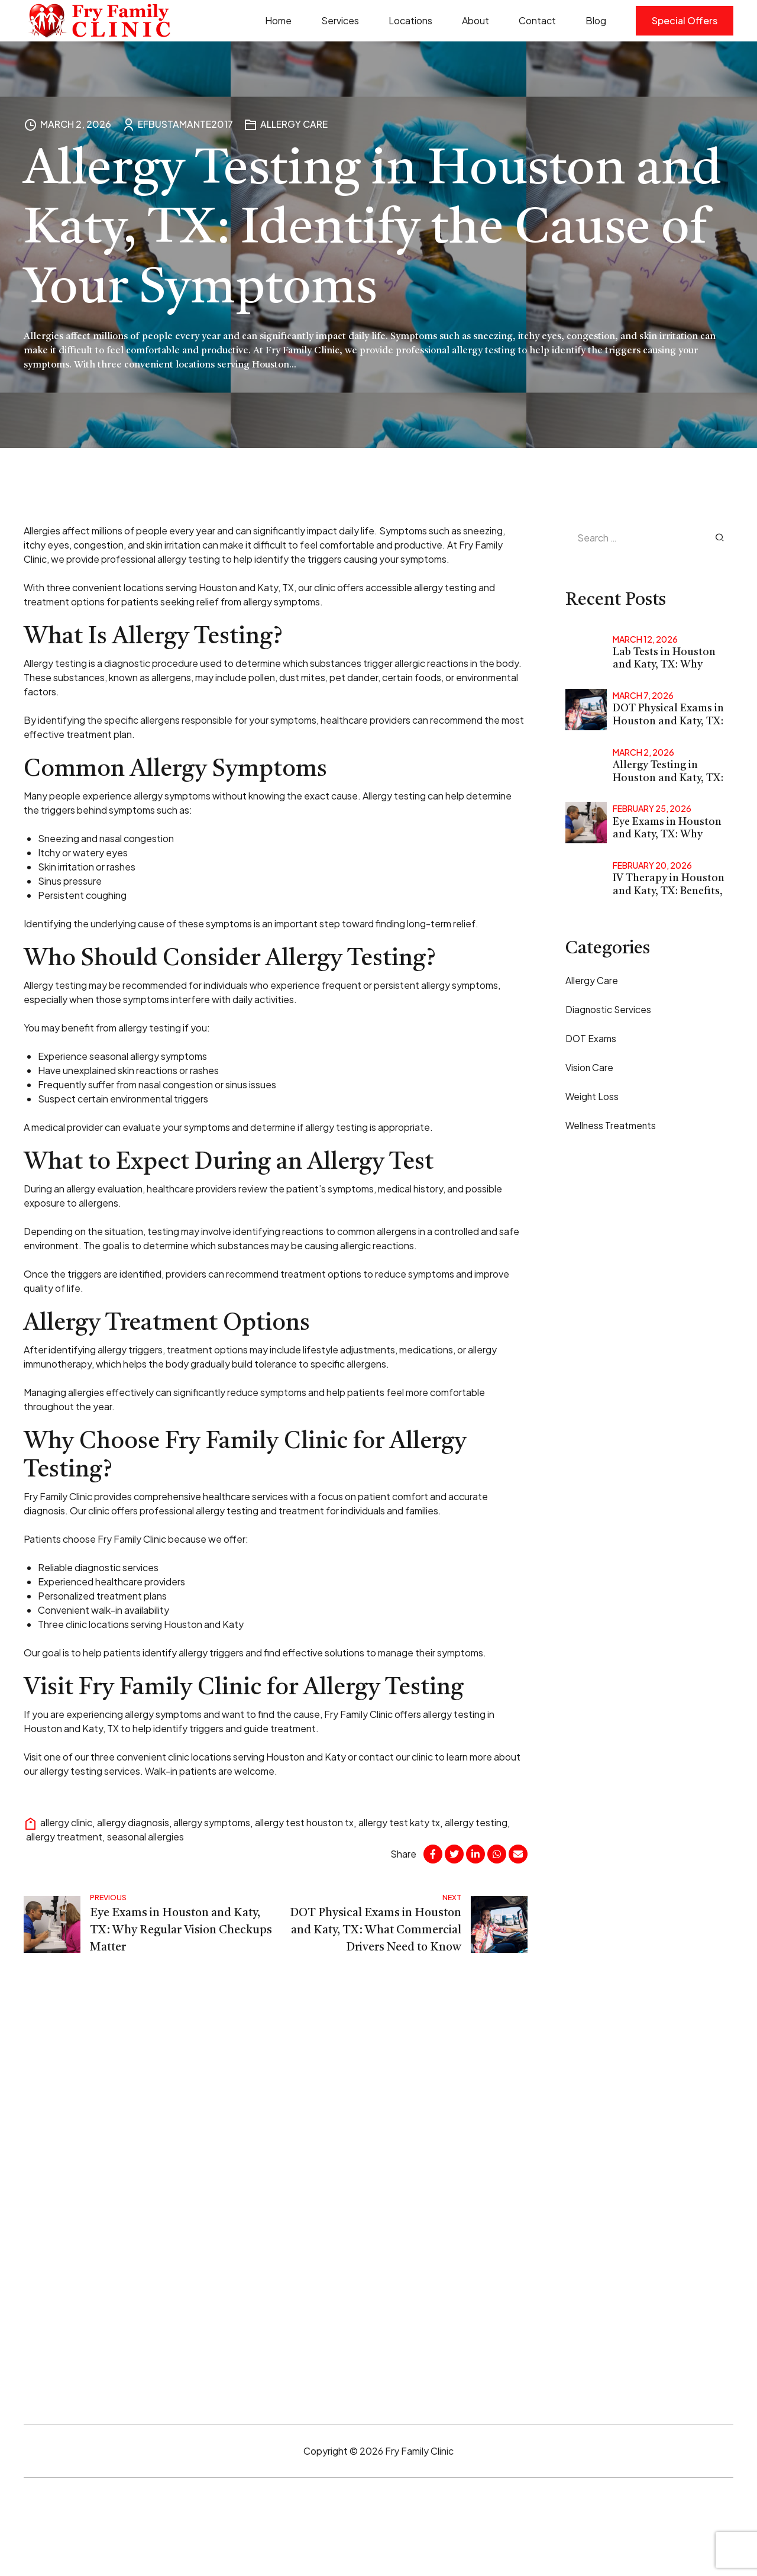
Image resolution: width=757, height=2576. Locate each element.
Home (278, 20)
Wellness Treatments (611, 1126)
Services (340, 20)
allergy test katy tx (400, 1822)
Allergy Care (294, 124)
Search (720, 537)
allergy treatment (64, 1836)
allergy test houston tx (304, 1822)
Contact (537, 20)
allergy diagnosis (133, 1822)
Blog (595, 20)
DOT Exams (591, 1038)
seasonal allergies (145, 1836)
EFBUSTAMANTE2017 (185, 124)
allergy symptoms (212, 1822)
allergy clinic (66, 1822)
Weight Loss (592, 1097)
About (475, 20)
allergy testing (476, 1822)
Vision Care (589, 1068)
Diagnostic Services (608, 1009)
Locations (410, 20)
